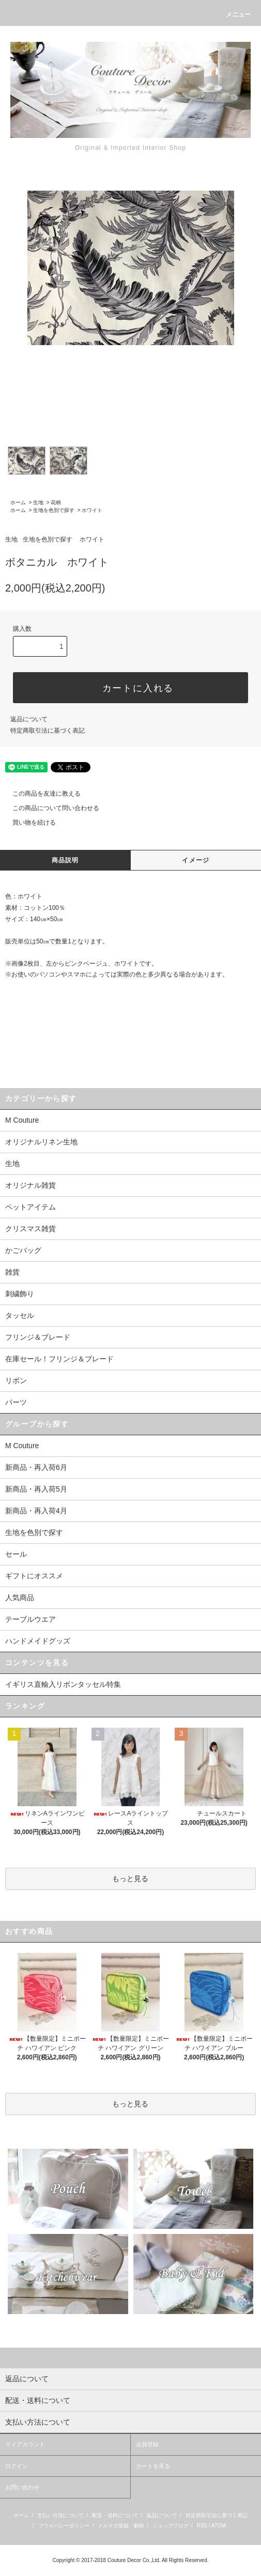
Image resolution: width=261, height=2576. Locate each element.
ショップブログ (170, 2525)
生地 (38, 502)
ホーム (18, 502)
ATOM (218, 2525)
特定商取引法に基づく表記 (47, 730)
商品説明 (65, 860)
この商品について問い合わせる (49, 808)
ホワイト (92, 510)
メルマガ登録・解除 (121, 2525)
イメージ (195, 860)
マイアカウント (25, 2444)
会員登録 (147, 2444)
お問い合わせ (22, 2487)
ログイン (16, 2466)
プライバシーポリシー (64, 2525)
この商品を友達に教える (40, 793)
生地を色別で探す (53, 510)
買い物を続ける (28, 822)
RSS (201, 2525)
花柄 (56, 502)
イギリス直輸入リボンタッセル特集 (63, 1684)
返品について (29, 719)
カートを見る (153, 2466)
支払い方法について (60, 2515)
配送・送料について (115, 2515)
